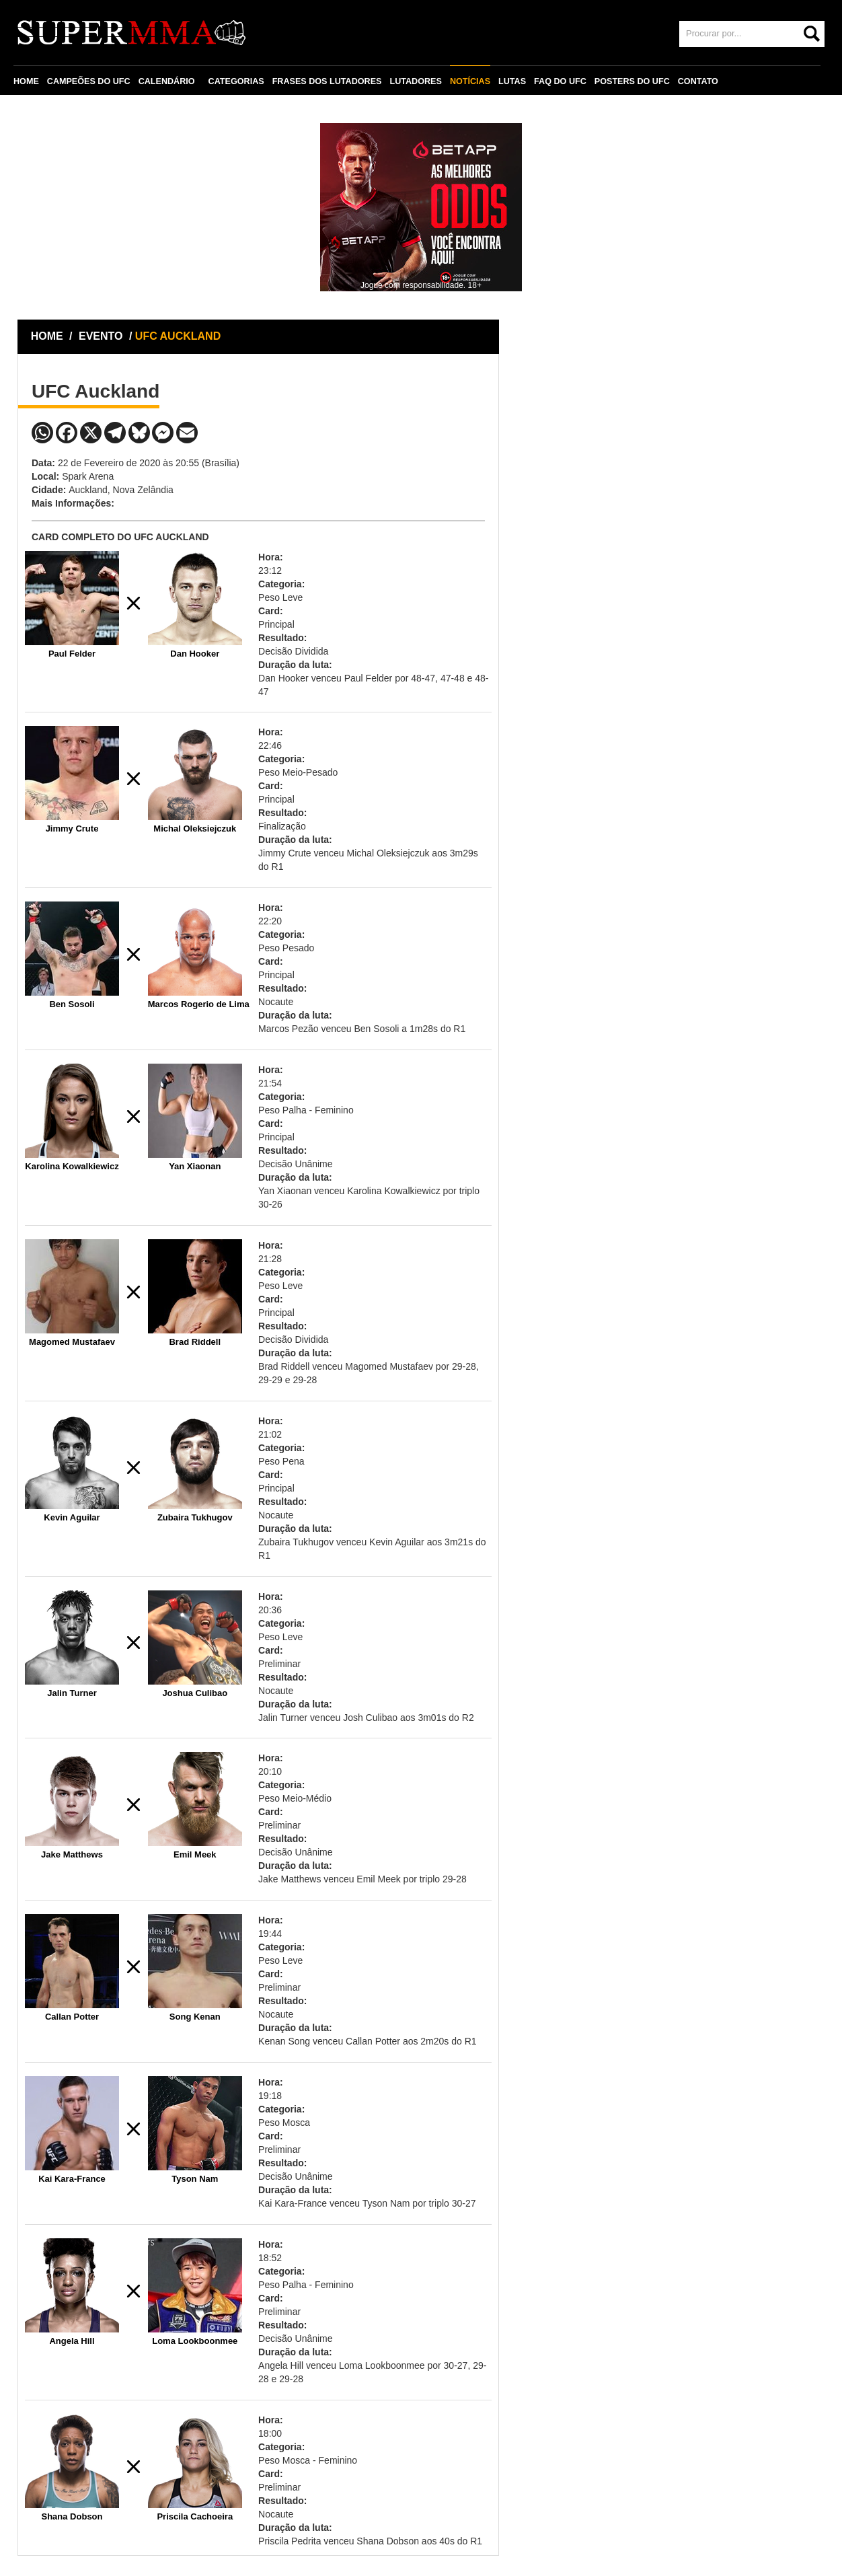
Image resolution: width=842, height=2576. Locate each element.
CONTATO (698, 81)
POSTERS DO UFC (632, 81)
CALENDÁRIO (167, 81)
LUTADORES (415, 81)
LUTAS (512, 81)
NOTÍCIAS (470, 81)
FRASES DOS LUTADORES (327, 81)
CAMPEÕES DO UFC (88, 81)
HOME (26, 81)
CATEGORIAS (236, 81)
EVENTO (101, 336)
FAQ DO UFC (560, 81)
